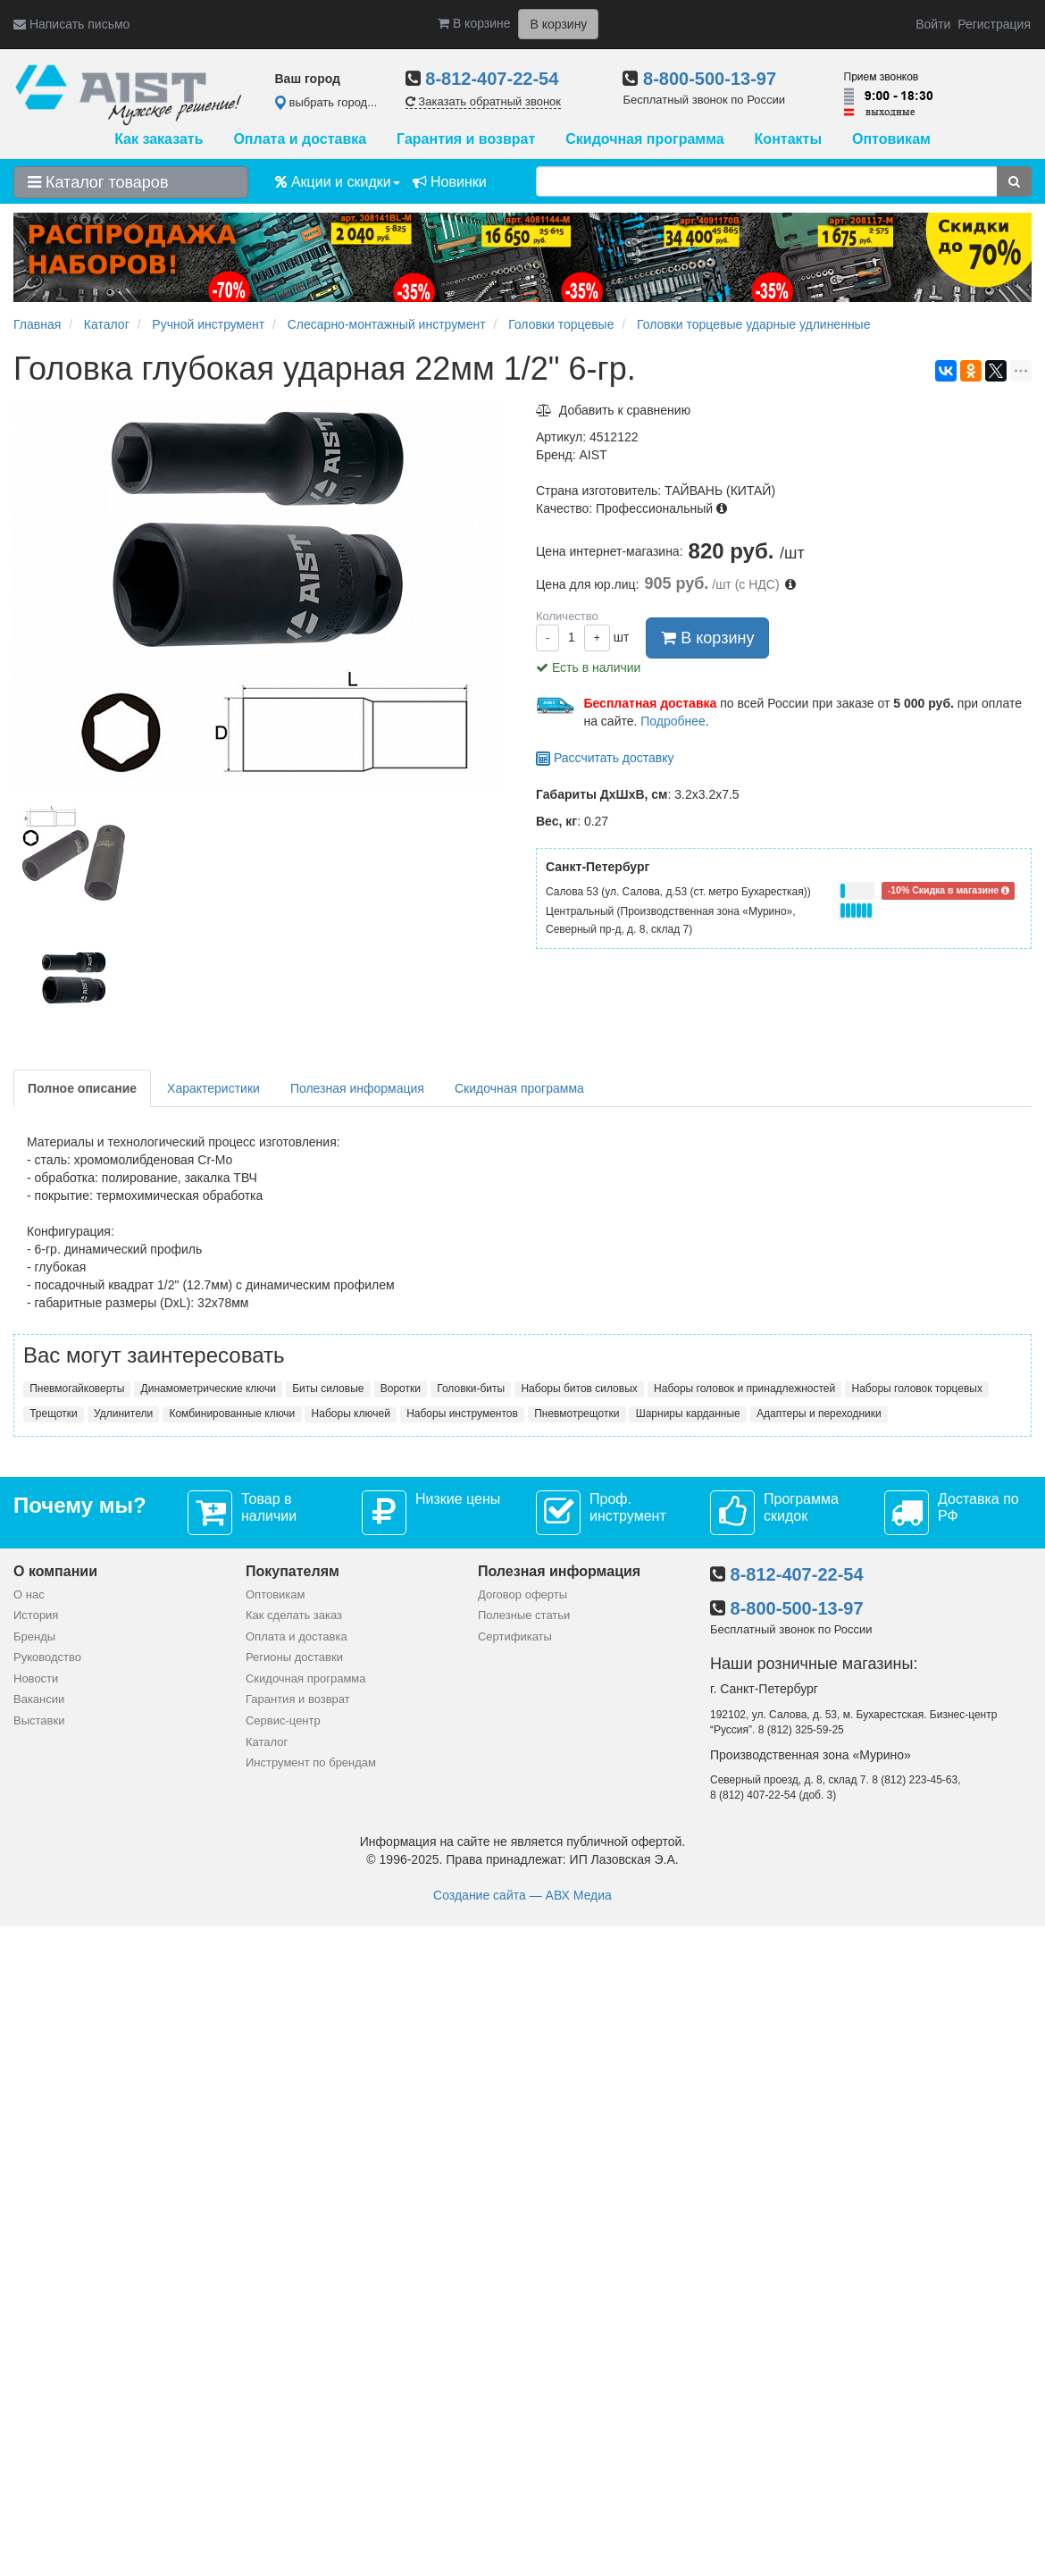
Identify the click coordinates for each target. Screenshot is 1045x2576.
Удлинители (123, 1413)
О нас (29, 1594)
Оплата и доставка (299, 139)
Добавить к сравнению (613, 410)
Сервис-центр (283, 1720)
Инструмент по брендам (311, 1762)
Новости (35, 1678)
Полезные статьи (524, 1615)
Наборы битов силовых (579, 1388)
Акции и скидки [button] (337, 181)
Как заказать (158, 139)
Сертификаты (515, 1636)
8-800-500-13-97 (709, 78)
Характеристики (213, 1088)
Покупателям (292, 1571)
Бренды (34, 1636)
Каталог (267, 1742)
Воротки (400, 1388)
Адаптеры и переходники (819, 1413)
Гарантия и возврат (466, 139)
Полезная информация (357, 1088)
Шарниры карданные (688, 1413)
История (35, 1615)
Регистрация (994, 24)
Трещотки (53, 1413)
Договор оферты (522, 1594)
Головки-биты (471, 1388)
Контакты (788, 139)
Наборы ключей (351, 1413)
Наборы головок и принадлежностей (744, 1388)
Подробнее (673, 721)
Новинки (450, 181)
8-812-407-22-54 (491, 78)
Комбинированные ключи (232, 1413)
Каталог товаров (98, 182)
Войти (932, 24)
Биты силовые (328, 1388)
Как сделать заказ (294, 1615)
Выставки (38, 1720)
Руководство (47, 1657)
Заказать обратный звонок (483, 101)
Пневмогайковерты (76, 1388)
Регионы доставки (294, 1657)
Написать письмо (71, 24)
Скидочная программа (644, 139)
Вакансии (38, 1699)
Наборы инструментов (462, 1413)
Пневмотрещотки (576, 1413)
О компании (55, 1571)
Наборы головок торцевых (917, 1388)
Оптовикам (891, 139)
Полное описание (82, 1088)
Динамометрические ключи (208, 1388)
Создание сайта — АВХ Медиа (522, 1895)
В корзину (707, 638)
